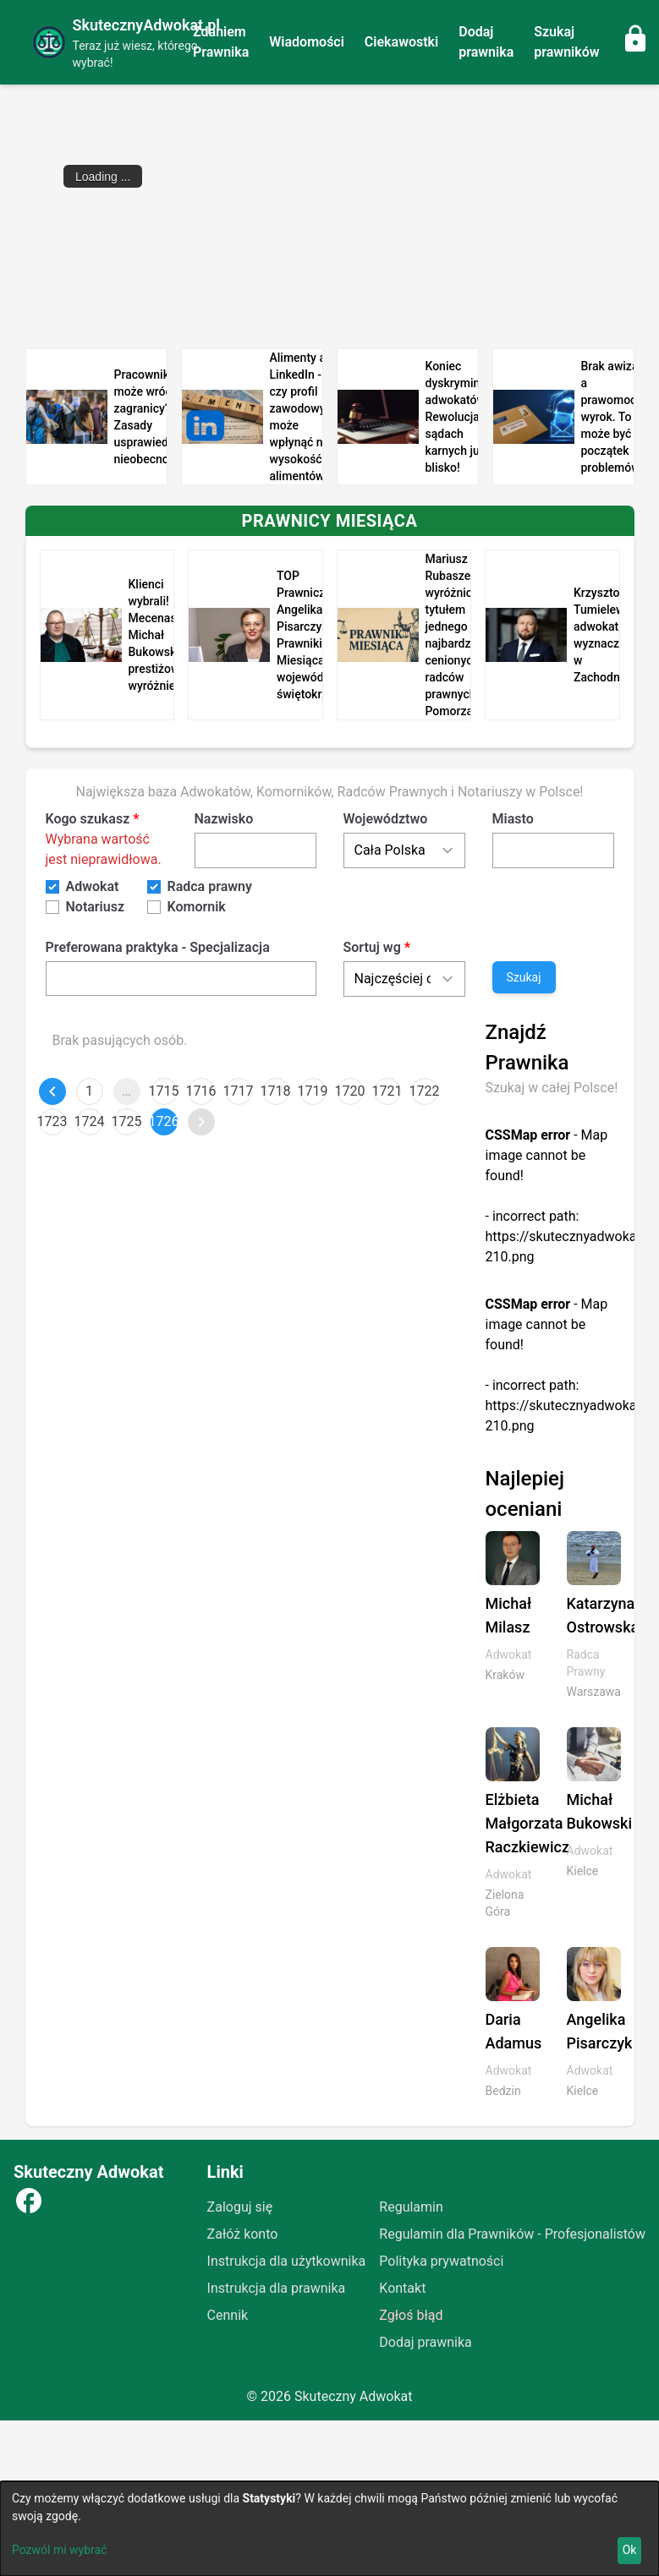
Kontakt (402, 2288)
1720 (350, 1091)
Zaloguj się (240, 2207)
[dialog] (329, 2528)
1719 (313, 1091)
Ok (630, 2550)
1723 (52, 1121)
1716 (201, 1091)
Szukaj (524, 977)
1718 (275, 1091)
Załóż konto (242, 2234)
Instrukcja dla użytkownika (286, 2261)
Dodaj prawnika (486, 42)
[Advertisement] (330, 216)
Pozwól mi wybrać (59, 2550)
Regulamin (411, 2207)
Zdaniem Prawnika (221, 42)
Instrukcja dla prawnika (276, 2288)
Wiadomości (306, 42)
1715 (164, 1091)
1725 (126, 1121)
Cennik (228, 2315)
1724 (89, 1121)
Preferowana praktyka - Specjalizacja (158, 947)
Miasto (513, 819)
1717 (238, 1091)
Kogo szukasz (88, 819)
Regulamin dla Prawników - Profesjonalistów (512, 2234)
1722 (424, 1091)
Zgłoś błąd (410, 2315)
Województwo (385, 819)
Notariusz (95, 907)
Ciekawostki (401, 42)
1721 (387, 1091)
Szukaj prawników (566, 42)
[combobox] (181, 978)
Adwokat (92, 886)
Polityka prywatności (441, 2261)
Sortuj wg (372, 947)
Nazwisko (224, 819)
